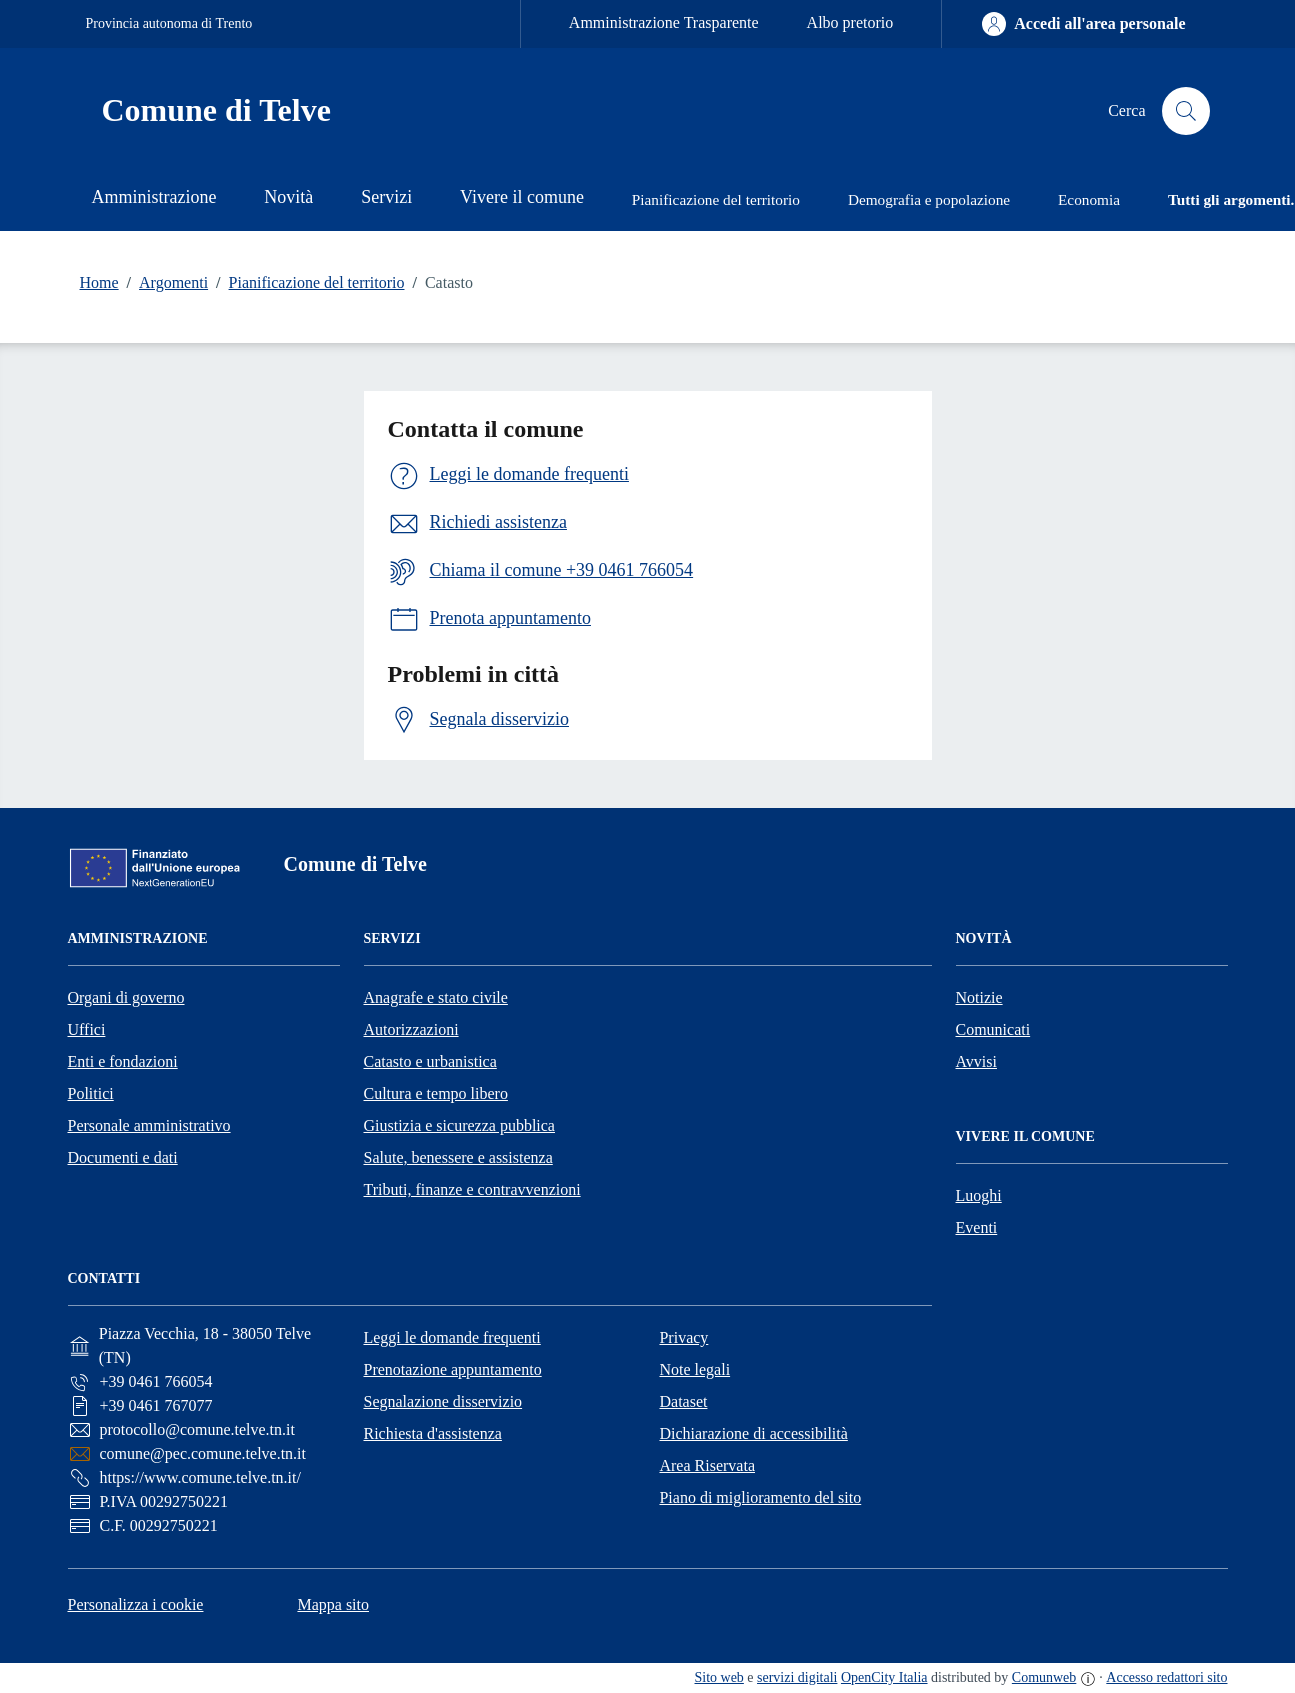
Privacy (683, 1337)
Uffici (87, 1029)
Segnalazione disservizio (442, 1401)
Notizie (979, 997)
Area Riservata (707, 1465)
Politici (91, 1093)
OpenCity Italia (884, 1677)
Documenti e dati (123, 1157)
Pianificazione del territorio (306, 283)
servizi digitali (797, 1677)
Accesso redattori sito (1166, 1677)
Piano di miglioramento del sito (760, 1497)
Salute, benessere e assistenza (458, 1157)
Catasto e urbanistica (430, 1061)
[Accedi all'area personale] (1083, 24)
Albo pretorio (850, 22)
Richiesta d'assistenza (432, 1433)
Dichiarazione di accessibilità (753, 1433)
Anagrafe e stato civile (436, 997)
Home (99, 282)
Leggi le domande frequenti (451, 1337)
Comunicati (993, 1029)
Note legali (694, 1369)
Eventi (977, 1227)
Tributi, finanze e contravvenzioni (472, 1189)
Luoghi (979, 1195)
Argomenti (163, 283)
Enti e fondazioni (123, 1061)
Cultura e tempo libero (436, 1093)
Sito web (719, 1677)
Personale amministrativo (149, 1125)
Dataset (683, 1401)
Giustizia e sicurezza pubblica (459, 1125)
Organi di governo (126, 997)
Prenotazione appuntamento (452, 1369)
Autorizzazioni (411, 1029)
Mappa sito (333, 1604)
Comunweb (1044, 1677)
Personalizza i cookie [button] (136, 1604)
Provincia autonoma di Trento (169, 23)
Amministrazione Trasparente (664, 22)
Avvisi (976, 1061)
